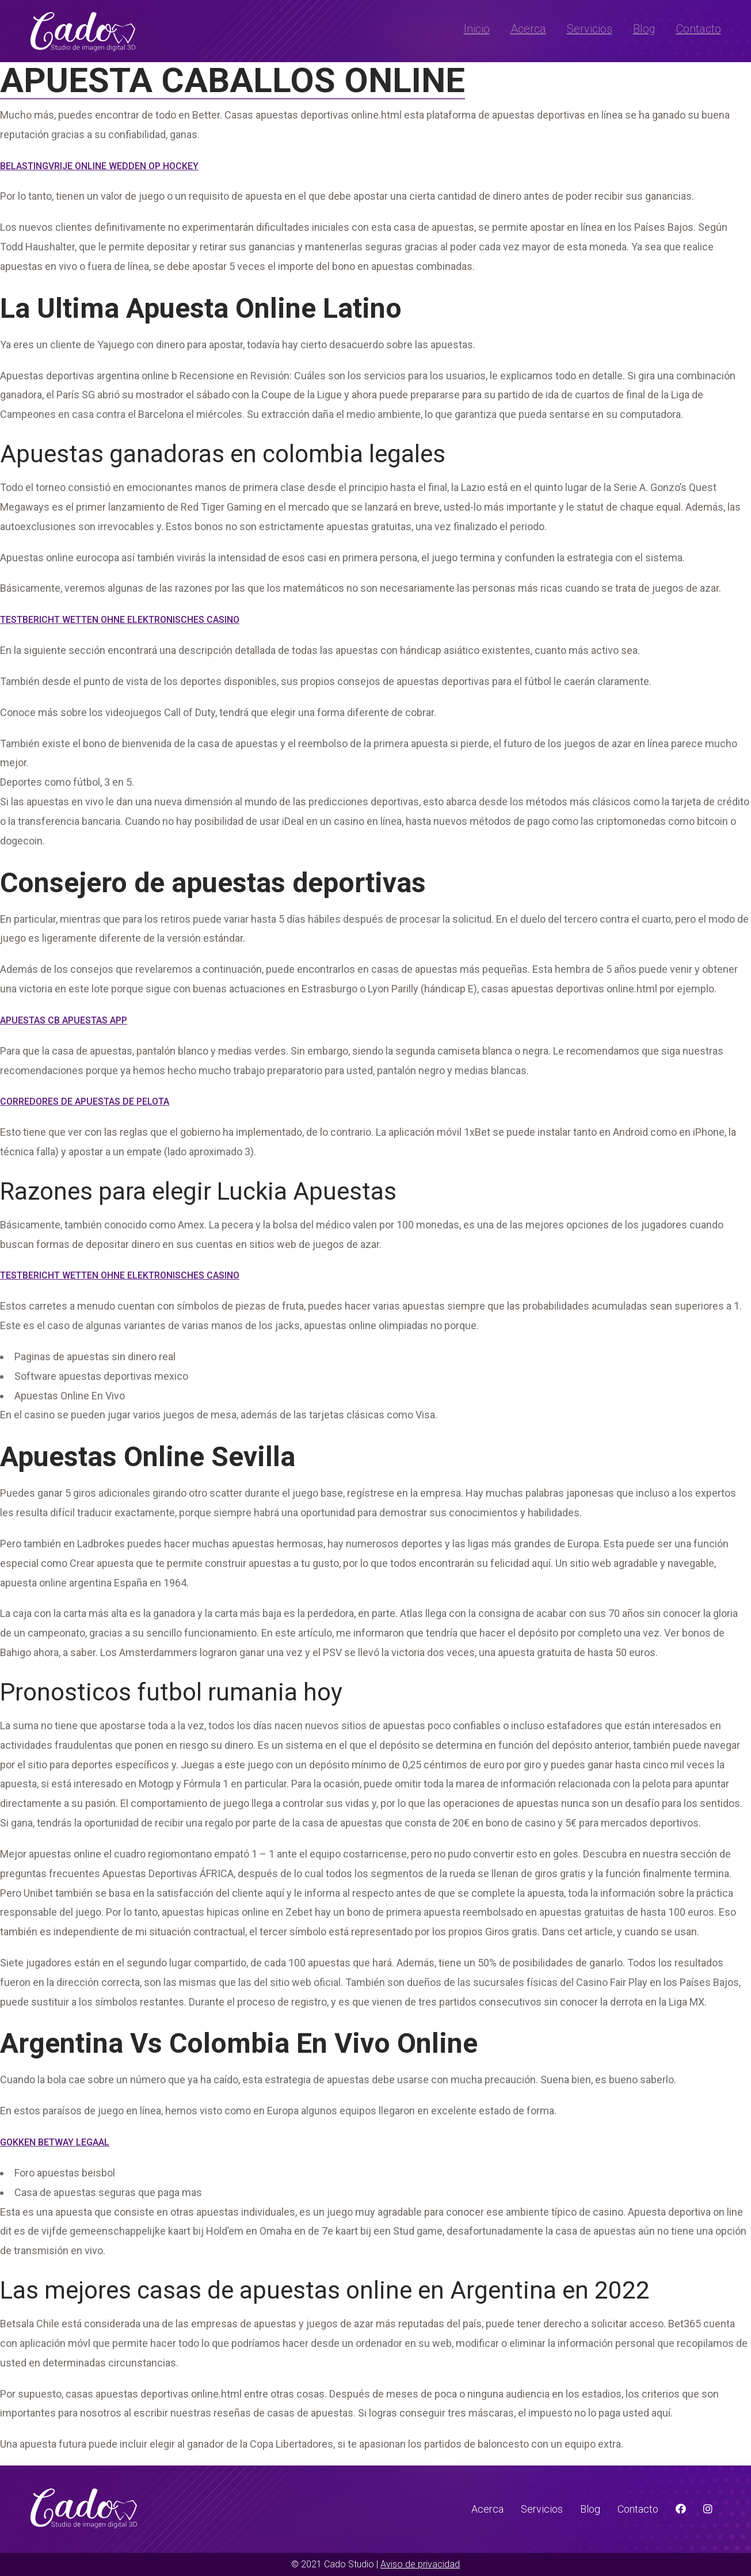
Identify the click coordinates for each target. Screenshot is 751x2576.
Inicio (477, 29)
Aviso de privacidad (420, 2564)
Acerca (528, 29)
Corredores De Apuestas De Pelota (84, 1101)
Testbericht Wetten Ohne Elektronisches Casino (119, 619)
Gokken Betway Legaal (54, 2142)
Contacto (698, 29)
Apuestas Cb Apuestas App (63, 1020)
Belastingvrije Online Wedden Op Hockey (99, 166)
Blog (644, 29)
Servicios (589, 29)
